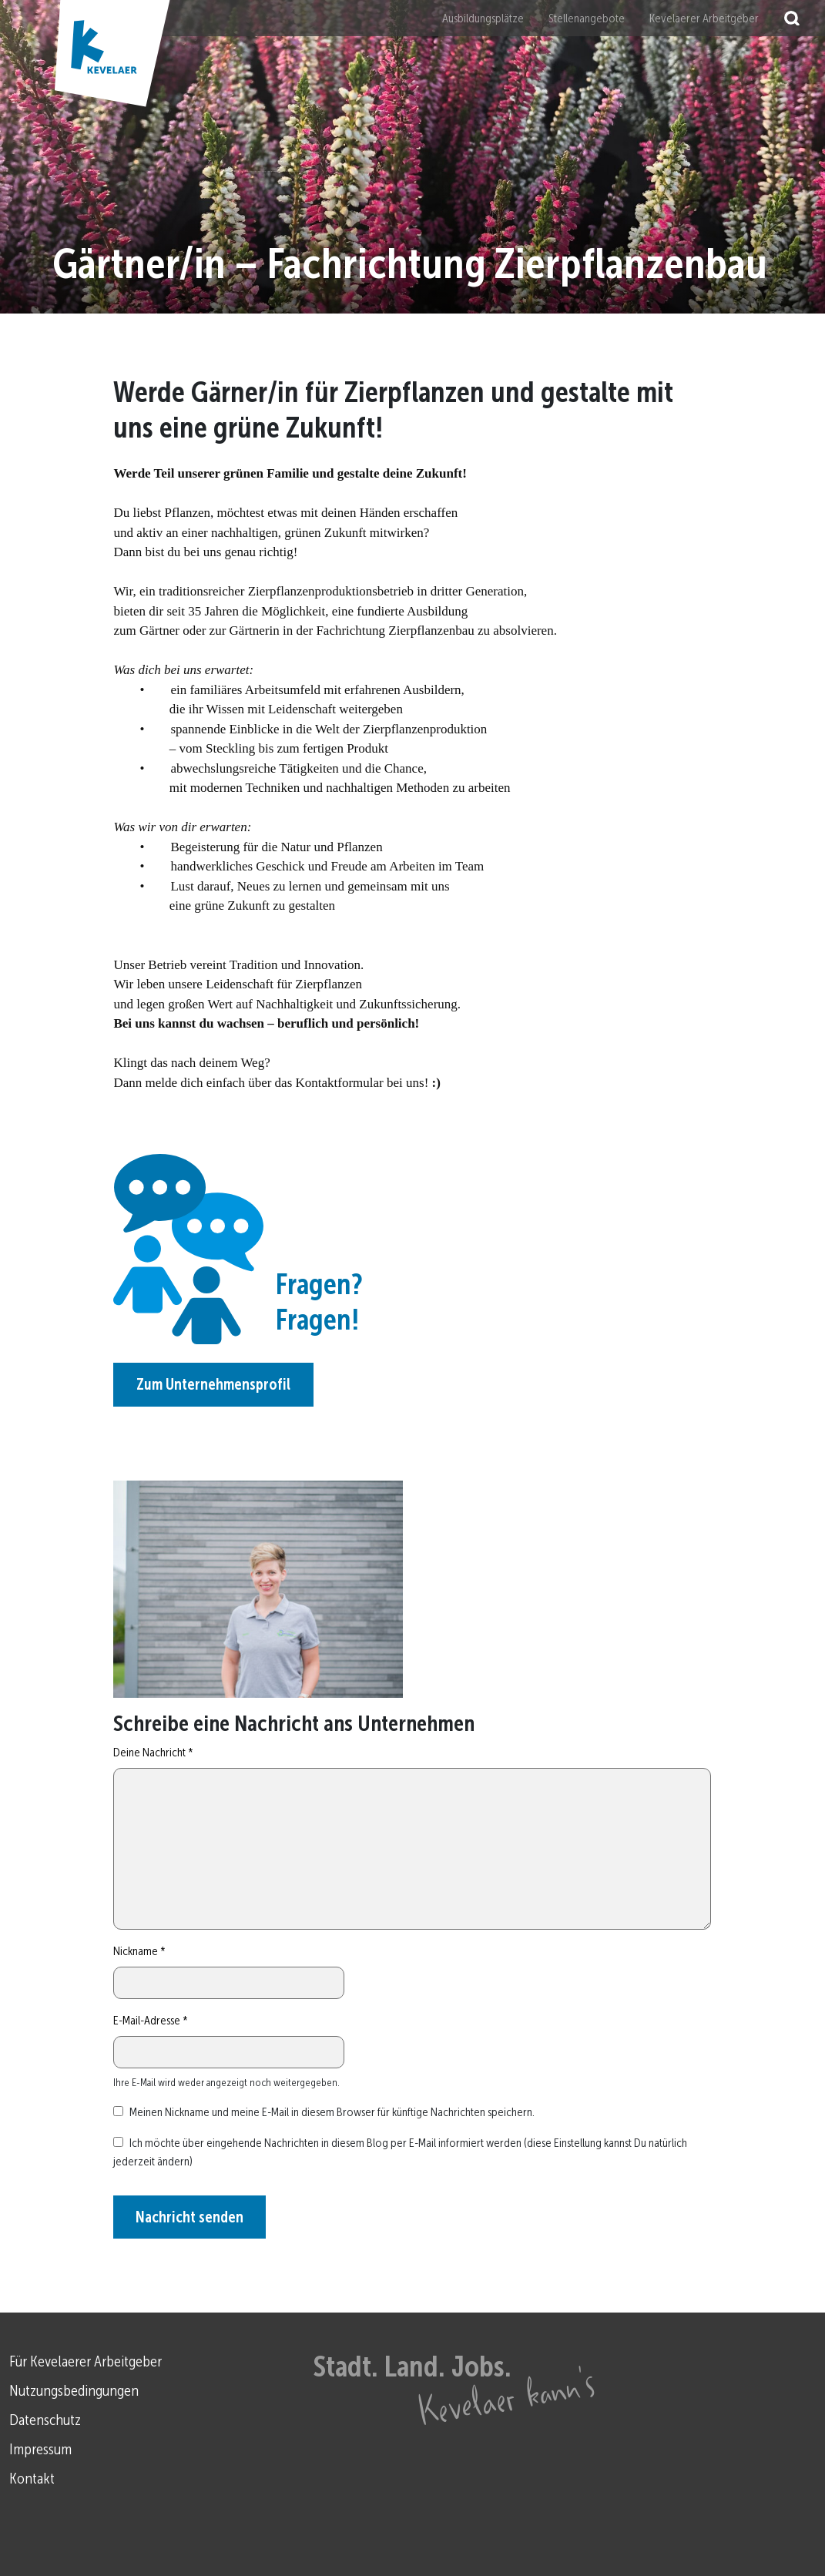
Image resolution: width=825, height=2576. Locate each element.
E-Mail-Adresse (150, 2020)
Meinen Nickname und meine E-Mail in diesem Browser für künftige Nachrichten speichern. (332, 2111)
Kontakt (32, 2478)
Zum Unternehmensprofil (213, 1384)
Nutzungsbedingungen (74, 2390)
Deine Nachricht (153, 1752)
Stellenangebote (586, 18)
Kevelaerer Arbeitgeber (704, 18)
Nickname (139, 1950)
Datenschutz (45, 2419)
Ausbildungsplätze (483, 18)
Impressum (40, 2448)
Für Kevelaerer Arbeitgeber (85, 2361)
